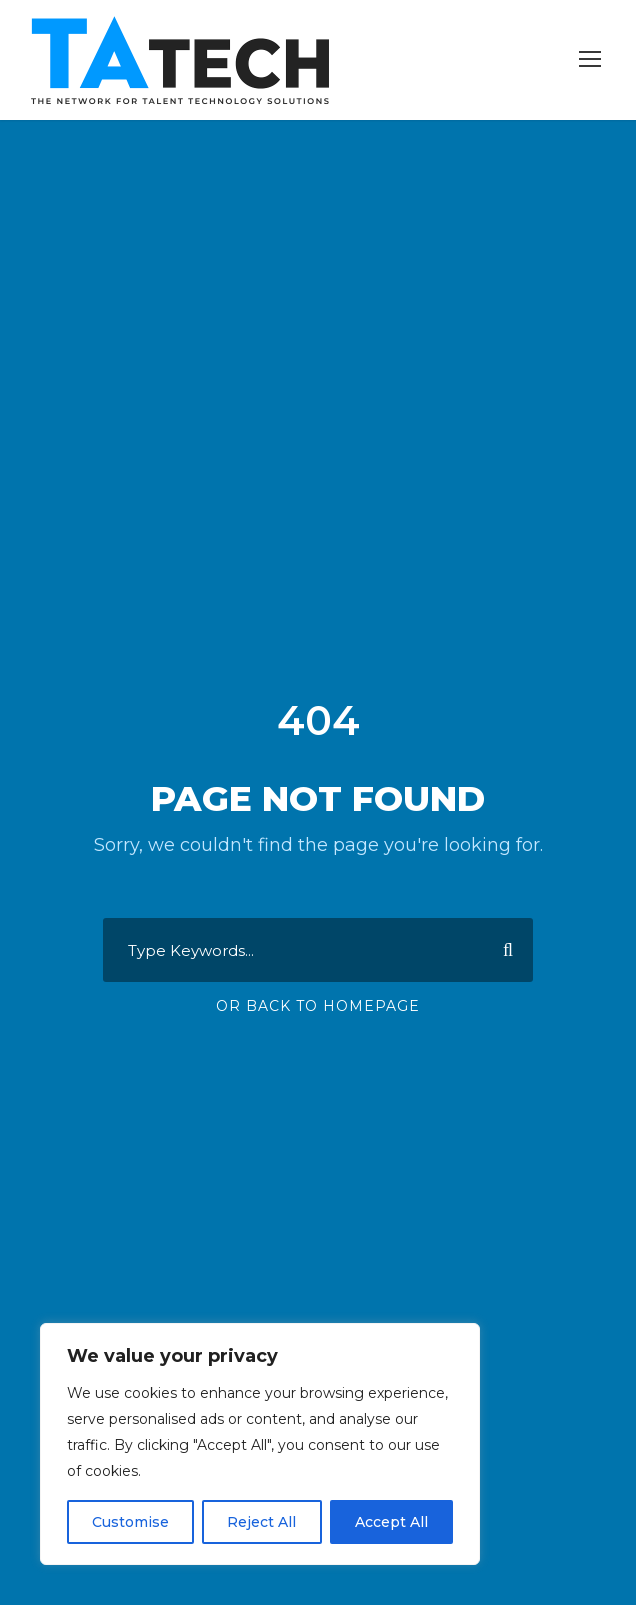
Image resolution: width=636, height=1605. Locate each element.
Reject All (261, 1522)
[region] (260, 1444)
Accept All (391, 1522)
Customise (130, 1522)
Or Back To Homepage (318, 1006)
